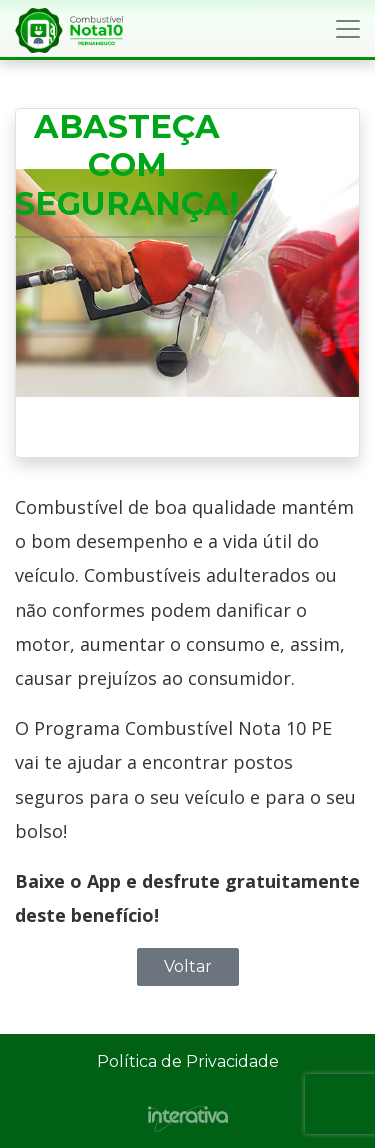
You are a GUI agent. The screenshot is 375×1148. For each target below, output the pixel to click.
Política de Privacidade (188, 1061)
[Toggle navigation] (348, 29)
